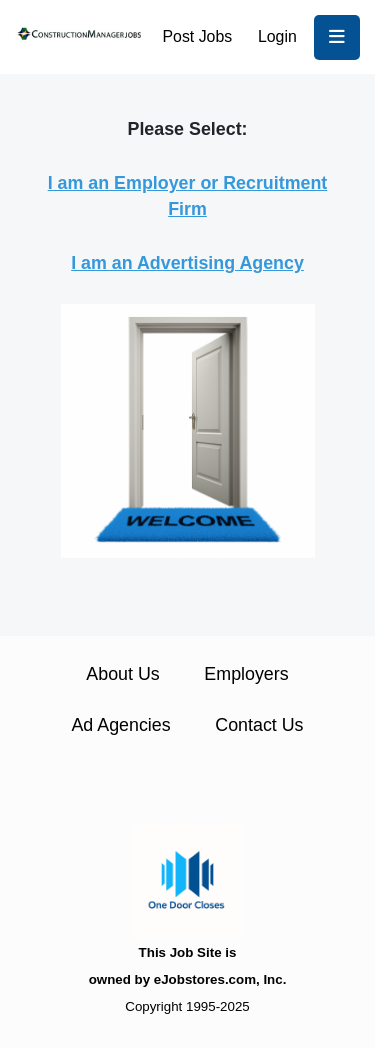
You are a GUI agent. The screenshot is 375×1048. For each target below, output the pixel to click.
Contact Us (259, 725)
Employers (246, 674)
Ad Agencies (120, 725)
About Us (122, 674)
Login (277, 36)
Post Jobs (198, 36)
